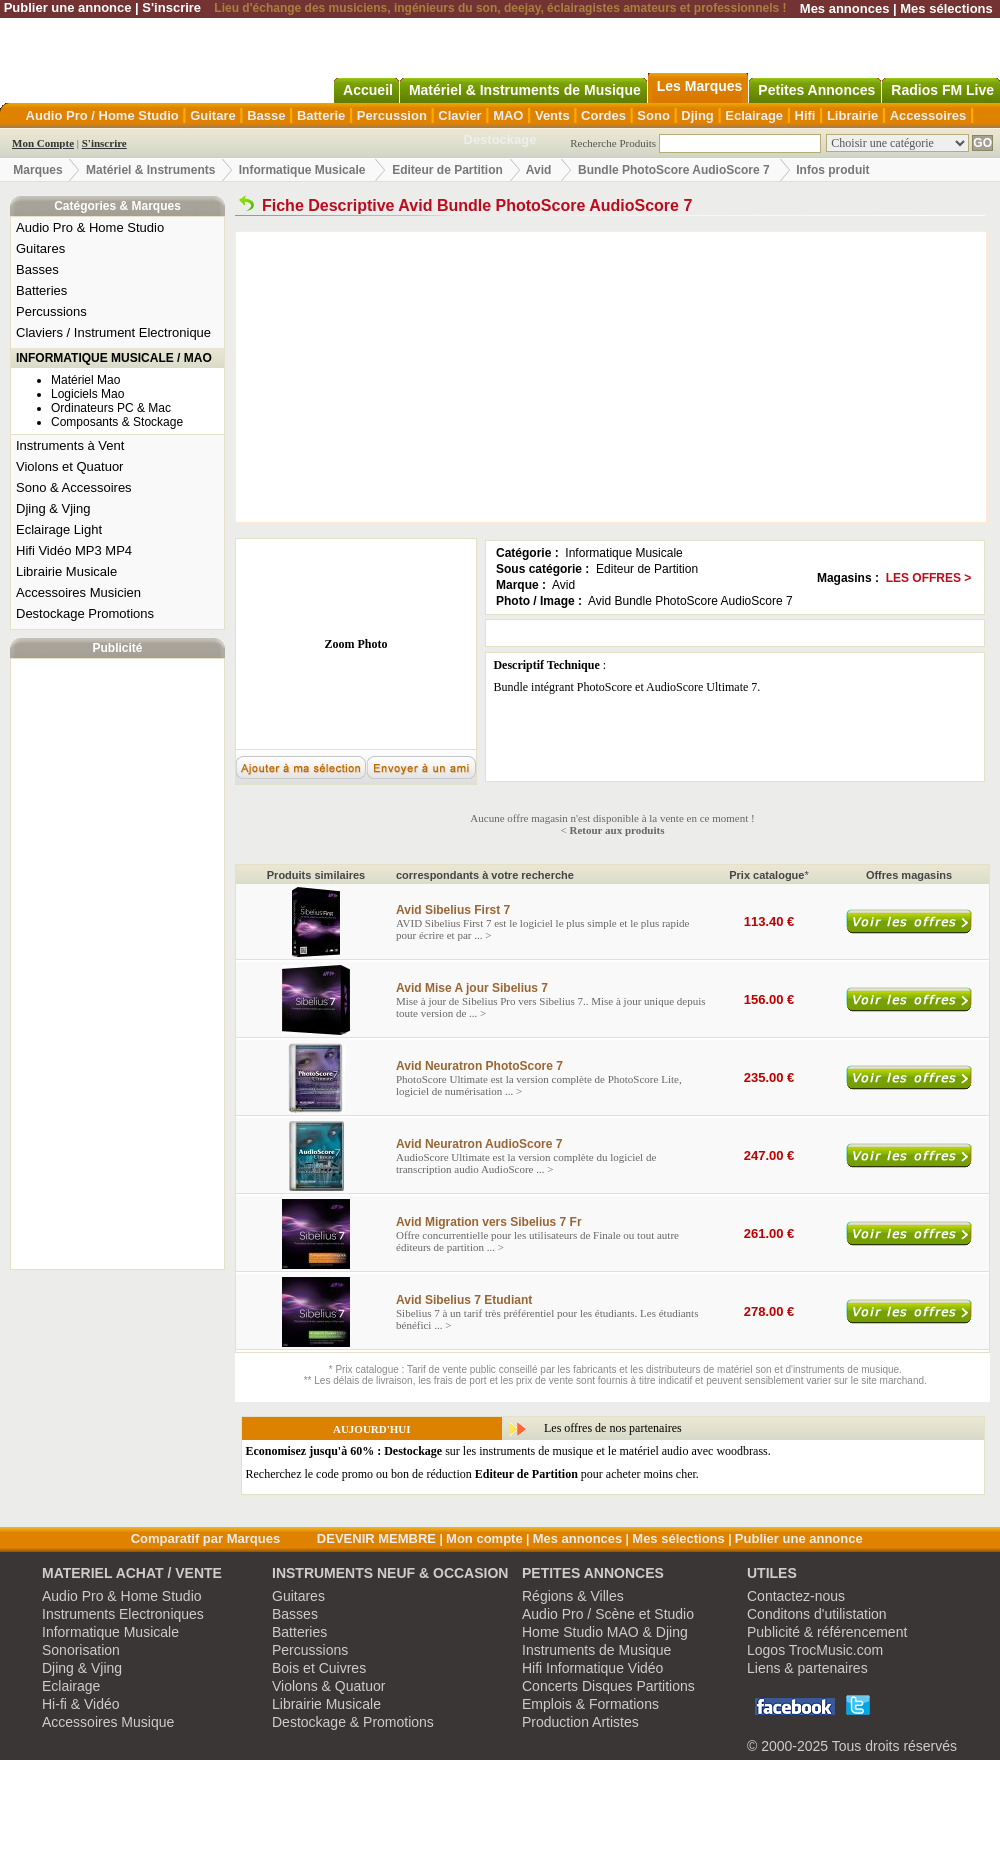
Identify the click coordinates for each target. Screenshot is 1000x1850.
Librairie (852, 115)
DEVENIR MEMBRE (376, 1538)
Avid (540, 170)
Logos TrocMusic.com (815, 1650)
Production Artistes (580, 1722)
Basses (37, 269)
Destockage (500, 139)
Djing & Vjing (53, 508)
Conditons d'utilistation (817, 1614)
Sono (653, 115)
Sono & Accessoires (74, 487)
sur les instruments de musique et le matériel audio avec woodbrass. (508, 1451)
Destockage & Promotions (353, 1722)
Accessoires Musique (108, 1722)
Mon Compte (43, 143)
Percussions (51, 311)
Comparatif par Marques (206, 1538)
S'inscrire (171, 7)
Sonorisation (81, 1650)
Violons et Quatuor (69, 466)
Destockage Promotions (85, 613)
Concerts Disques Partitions (608, 1686)
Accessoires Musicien (78, 592)
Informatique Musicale (302, 170)
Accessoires (928, 115)
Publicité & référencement (827, 1632)
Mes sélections (946, 8)
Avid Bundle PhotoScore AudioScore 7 (690, 601)
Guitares (40, 248)
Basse (266, 115)
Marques (37, 170)
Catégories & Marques (117, 206)
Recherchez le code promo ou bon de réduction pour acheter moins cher (471, 1474)
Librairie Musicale (66, 571)
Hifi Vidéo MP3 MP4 (74, 550)
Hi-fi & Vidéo (81, 1704)
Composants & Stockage (117, 422)
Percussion (392, 115)
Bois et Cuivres (319, 1668)
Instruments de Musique (596, 1650)
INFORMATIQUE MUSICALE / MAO (114, 358)
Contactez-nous (796, 1596)
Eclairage (754, 115)
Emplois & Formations (590, 1704)
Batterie (321, 115)
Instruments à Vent (70, 445)
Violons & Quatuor (328, 1686)
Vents (552, 115)
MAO (508, 115)
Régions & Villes (573, 1596)
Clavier (459, 115)
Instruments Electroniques (123, 1614)
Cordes (603, 115)
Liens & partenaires (807, 1668)
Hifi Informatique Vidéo (592, 1668)
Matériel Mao (85, 380)
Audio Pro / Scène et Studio (608, 1614)
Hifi (805, 115)
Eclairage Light (59, 529)
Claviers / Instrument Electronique (113, 332)
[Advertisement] (118, 964)
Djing (697, 115)
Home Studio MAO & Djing (605, 1632)
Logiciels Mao (87, 394)
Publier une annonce (68, 7)
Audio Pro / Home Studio (102, 115)
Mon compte (484, 1538)
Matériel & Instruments (150, 170)
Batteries (41, 290)
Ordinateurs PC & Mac (111, 408)
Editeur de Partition (447, 170)
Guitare (213, 115)
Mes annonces (845, 8)
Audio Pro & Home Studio (90, 227)
